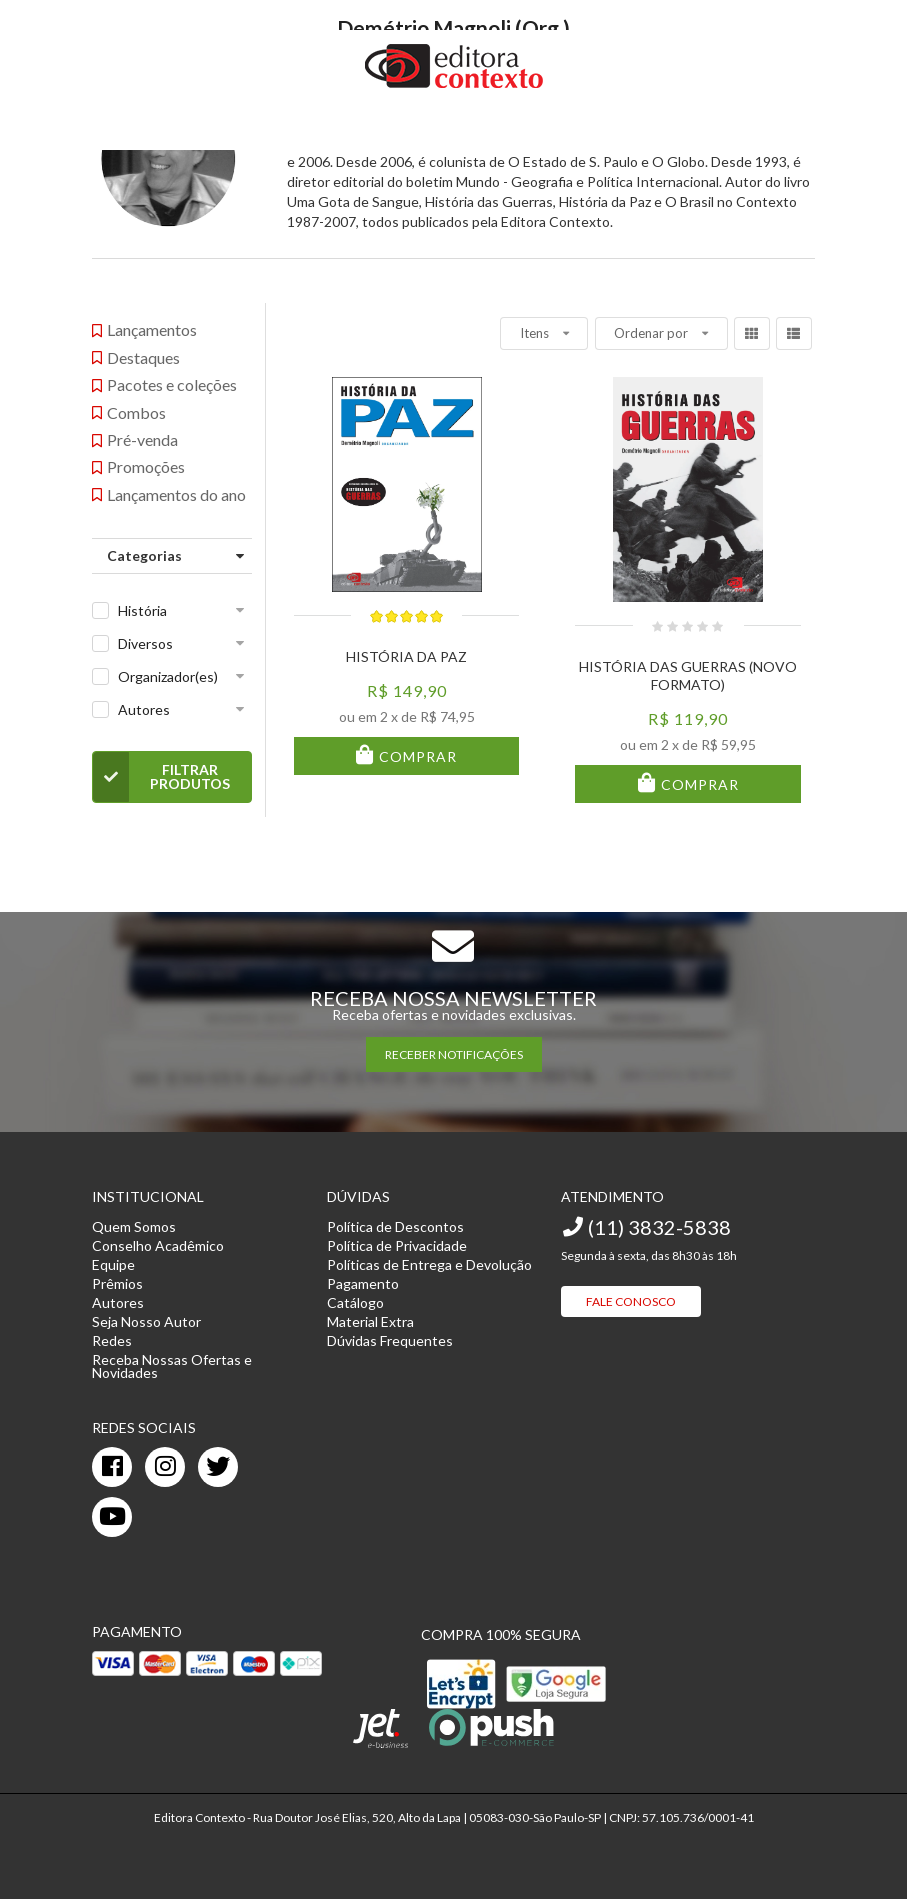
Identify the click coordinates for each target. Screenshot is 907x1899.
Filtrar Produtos (161, 777)
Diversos (145, 643)
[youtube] (112, 1517)
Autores (144, 709)
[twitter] (218, 1467)
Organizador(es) (168, 676)
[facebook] (112, 1467)
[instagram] (165, 1467)
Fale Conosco (631, 1301)
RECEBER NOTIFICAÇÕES (454, 1054)
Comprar (416, 756)
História (142, 610)
